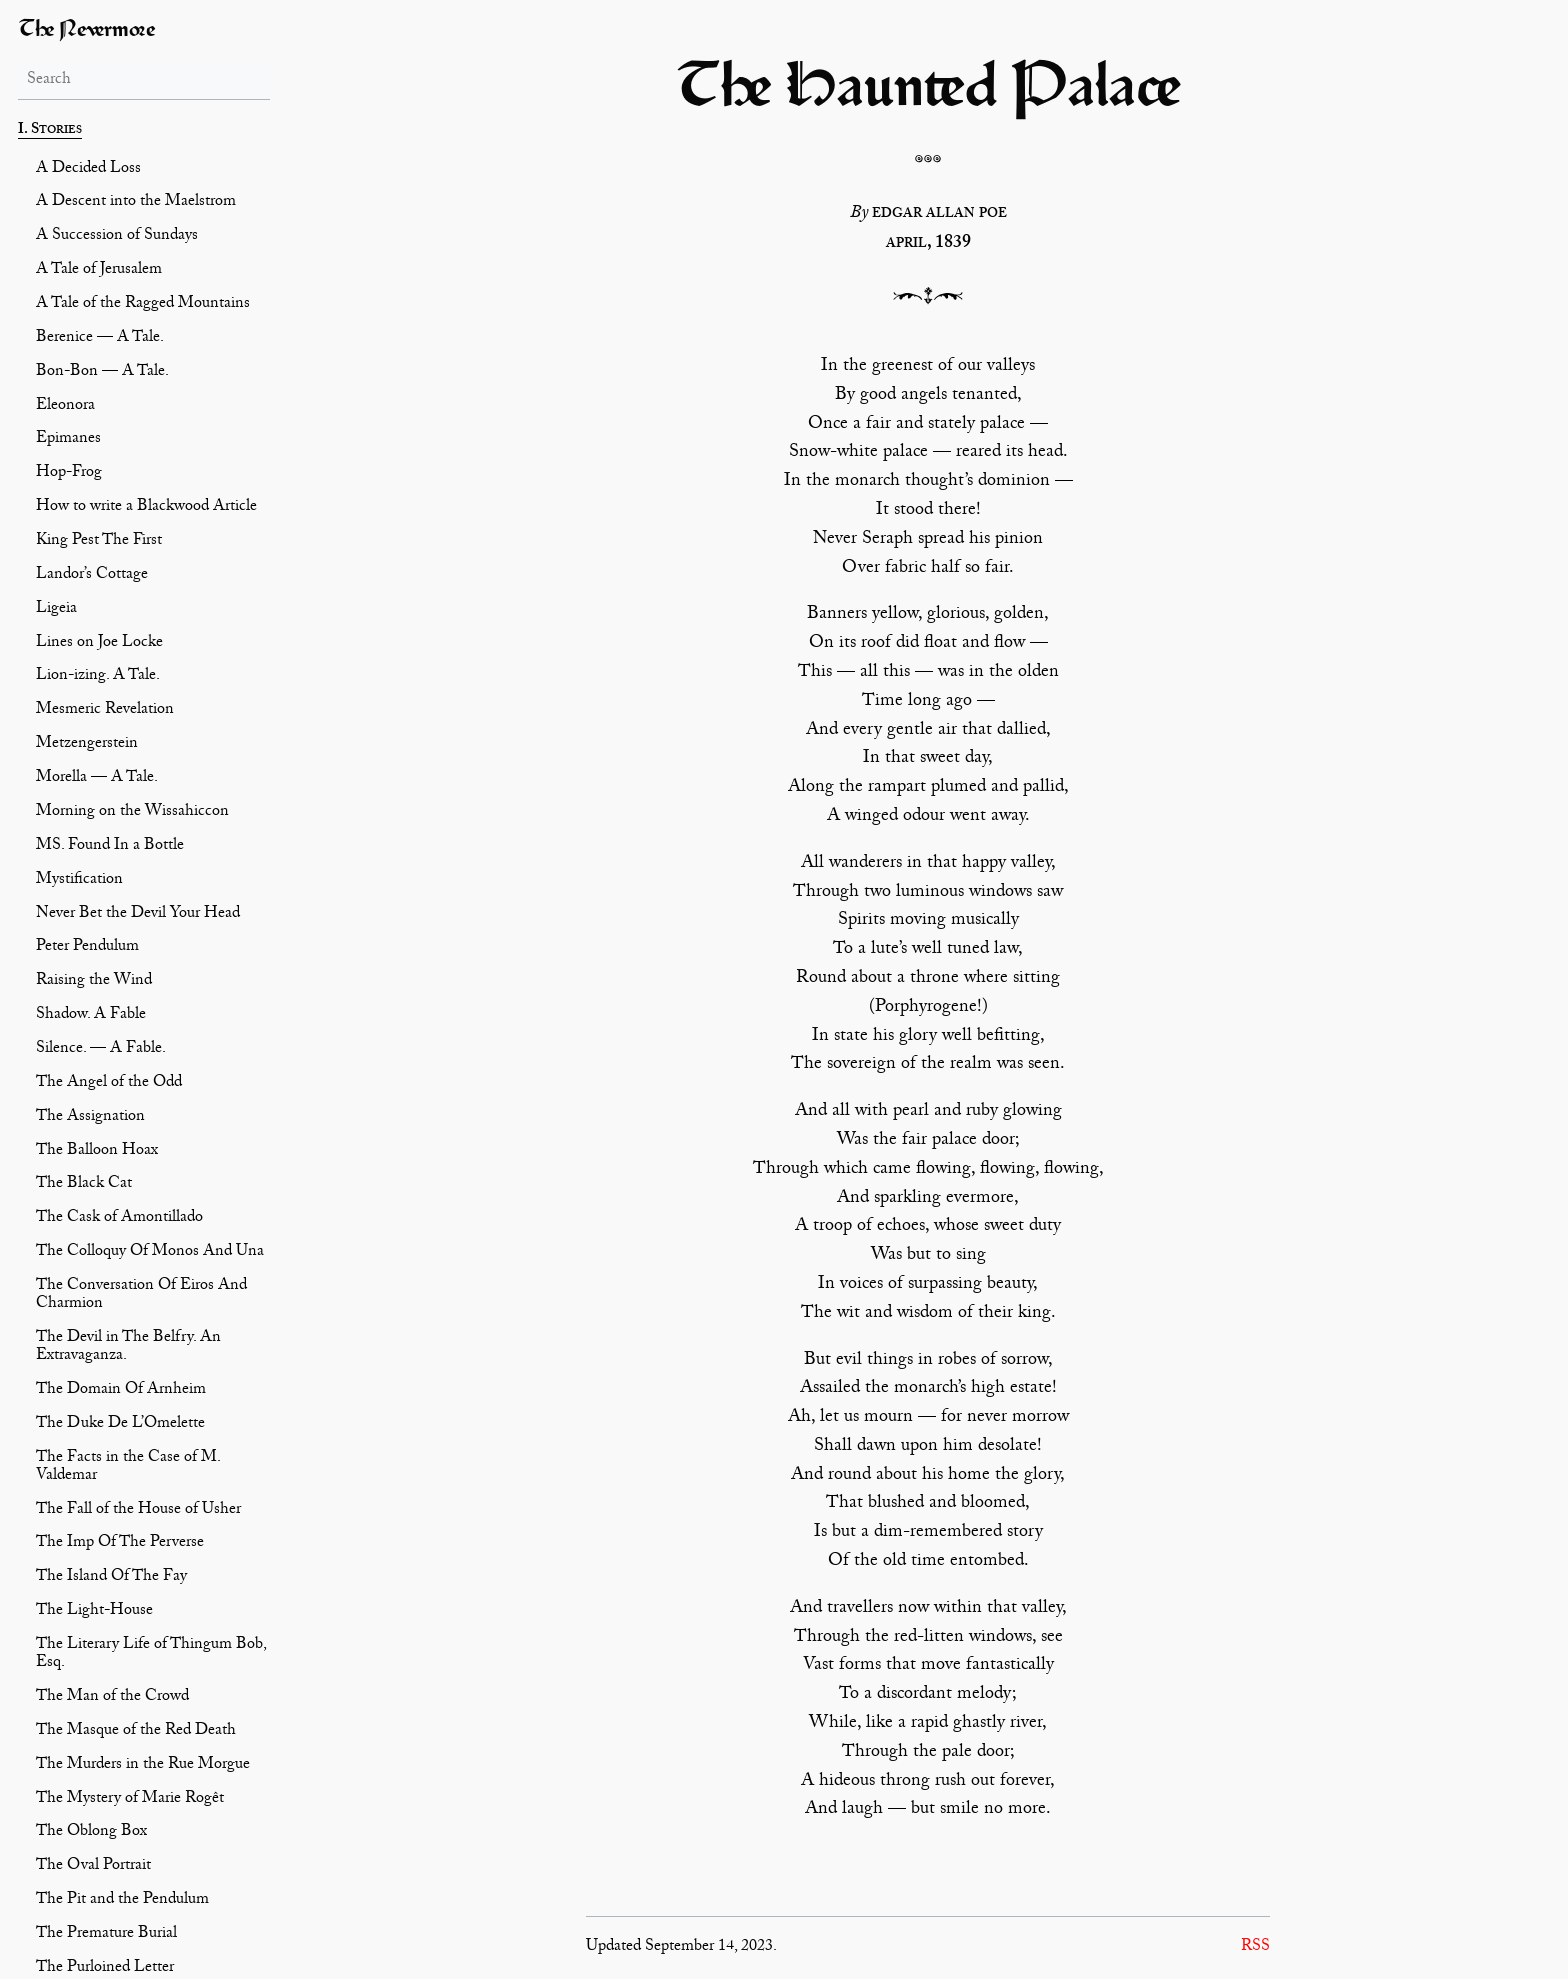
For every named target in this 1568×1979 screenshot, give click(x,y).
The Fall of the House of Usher (138, 1511)
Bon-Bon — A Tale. (102, 373)
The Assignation (90, 1118)
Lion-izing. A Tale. (98, 677)
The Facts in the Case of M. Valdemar (128, 1468)
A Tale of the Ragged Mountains (143, 305)
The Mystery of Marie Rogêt (130, 1800)
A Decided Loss (88, 170)
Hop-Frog (69, 474)
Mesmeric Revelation (105, 711)
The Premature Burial (106, 1935)
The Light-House (94, 1612)
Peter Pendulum (87, 948)
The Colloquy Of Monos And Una (150, 1253)
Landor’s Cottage (92, 576)
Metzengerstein (87, 745)
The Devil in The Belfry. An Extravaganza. (128, 1348)
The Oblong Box (91, 1833)
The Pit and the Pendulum (122, 1901)
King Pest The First (99, 542)
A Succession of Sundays (117, 237)
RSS (1255, 1947)
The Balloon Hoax (97, 1152)
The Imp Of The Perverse (120, 1544)
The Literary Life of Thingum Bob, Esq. (151, 1655)
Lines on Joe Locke (99, 644)
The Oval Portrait (93, 1867)
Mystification (79, 881)
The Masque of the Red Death (136, 1732)
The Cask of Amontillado (119, 1219)
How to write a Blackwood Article (146, 508)
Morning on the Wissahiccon (132, 813)
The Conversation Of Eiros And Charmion (141, 1296)
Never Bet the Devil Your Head (138, 915)
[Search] (144, 81)
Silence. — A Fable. (101, 1050)
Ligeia (56, 610)
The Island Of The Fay (111, 1578)
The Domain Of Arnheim (121, 1391)
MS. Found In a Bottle (110, 847)
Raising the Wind (94, 982)
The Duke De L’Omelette (120, 1425)
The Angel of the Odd (109, 1084)
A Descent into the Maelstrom (136, 203)
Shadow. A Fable (91, 1016)
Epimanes (68, 440)
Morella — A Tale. (97, 779)
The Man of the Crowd (112, 1698)
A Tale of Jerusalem (99, 271)
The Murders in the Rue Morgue (143, 1766)
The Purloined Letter (105, 1969)
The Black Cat (84, 1185)
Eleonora (65, 407)
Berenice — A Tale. (100, 339)
